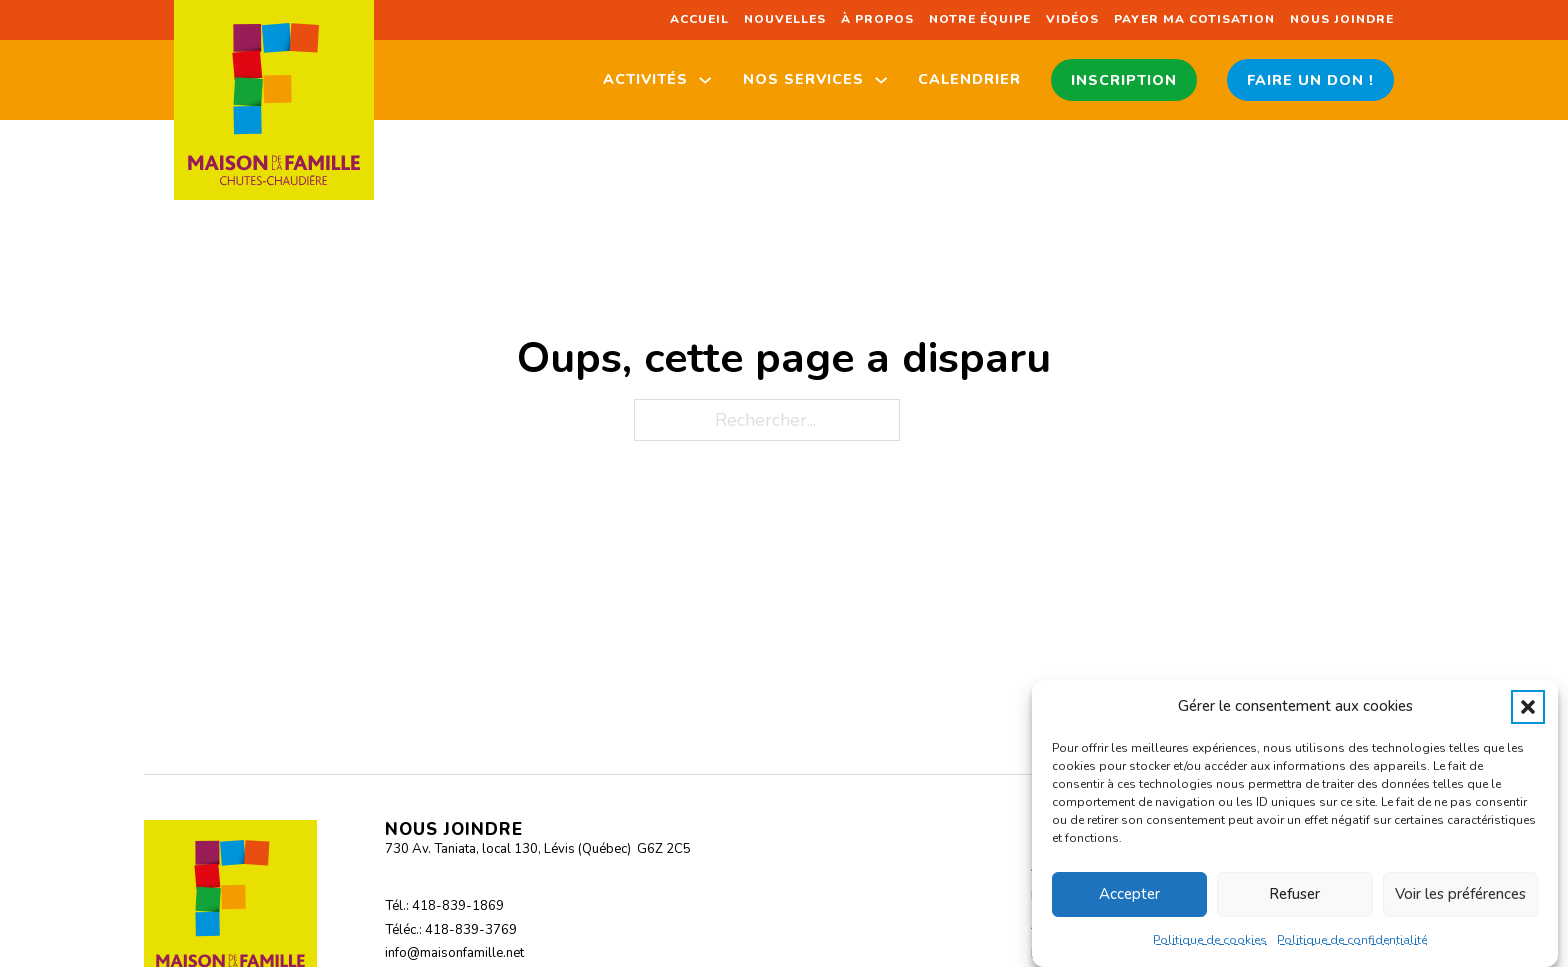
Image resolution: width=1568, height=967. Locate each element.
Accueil (699, 19)
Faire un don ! (1310, 80)
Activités (645, 79)
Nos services (803, 79)
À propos (877, 19)
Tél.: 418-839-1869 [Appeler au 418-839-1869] (444, 906)
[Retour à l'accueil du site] (274, 100)
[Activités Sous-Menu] (705, 80)
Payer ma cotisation (1194, 19)
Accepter (1129, 894)
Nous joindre (1342, 19)
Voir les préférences (1460, 894)
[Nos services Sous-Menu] (881, 80)
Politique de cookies (1210, 940)
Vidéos (1072, 19)
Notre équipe (980, 19)
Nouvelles (785, 19)
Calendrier (969, 79)
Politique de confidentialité (1352, 940)
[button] (1528, 707)
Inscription (1124, 80)
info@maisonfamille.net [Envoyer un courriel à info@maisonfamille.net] (454, 953)
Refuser (1294, 894)
